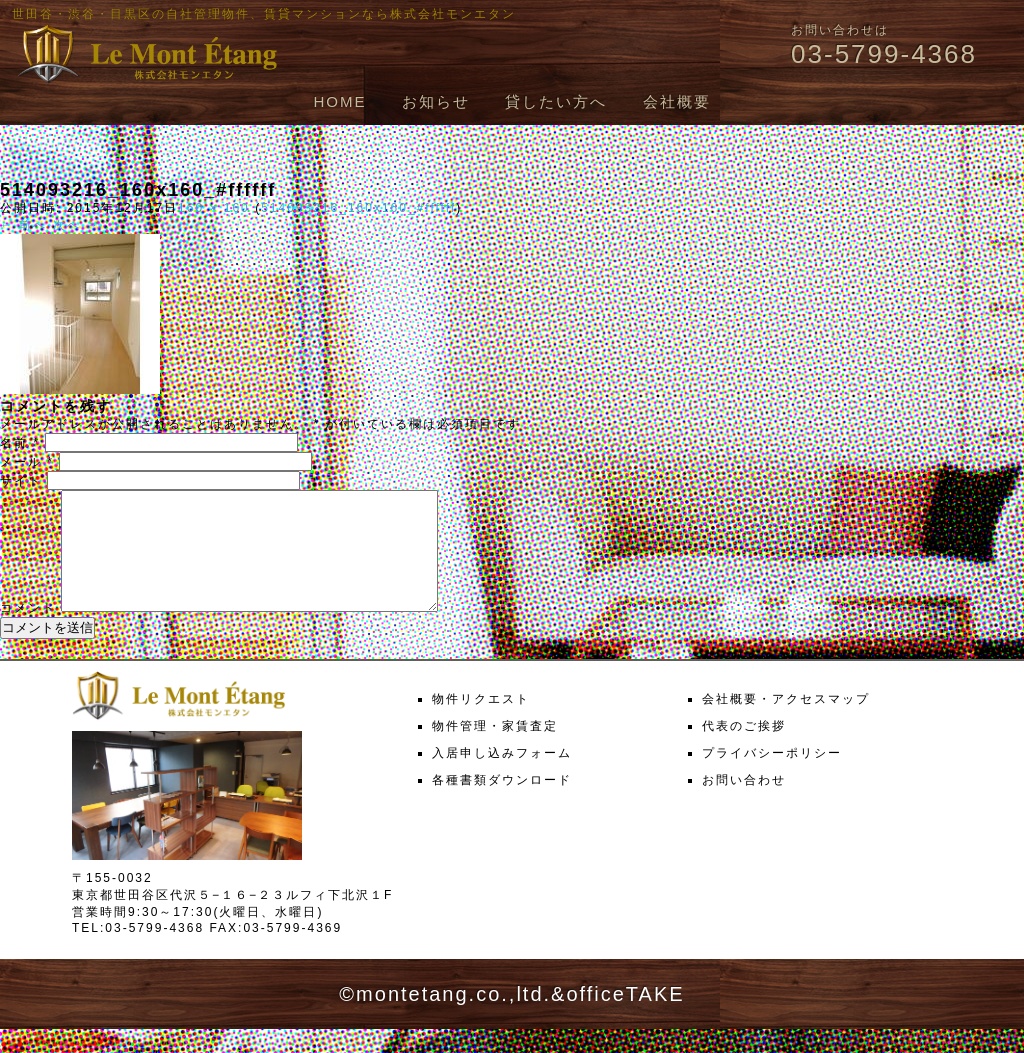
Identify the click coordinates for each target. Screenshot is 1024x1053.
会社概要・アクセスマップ (786, 723)
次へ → (76, 225)
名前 (20, 443)
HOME (339, 101)
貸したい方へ (556, 101)
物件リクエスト (481, 723)
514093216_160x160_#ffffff (358, 208)
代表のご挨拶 (744, 750)
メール (27, 462)
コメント (28, 632)
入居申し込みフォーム (502, 777)
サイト (21, 481)
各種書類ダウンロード (502, 804)
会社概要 (677, 101)
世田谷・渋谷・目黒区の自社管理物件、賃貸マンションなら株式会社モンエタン (264, 14)
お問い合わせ (744, 804)
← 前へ (23, 225)
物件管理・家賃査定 (495, 750)
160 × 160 (214, 208)
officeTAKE (625, 1018)
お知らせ (436, 101)
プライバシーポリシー (772, 777)
